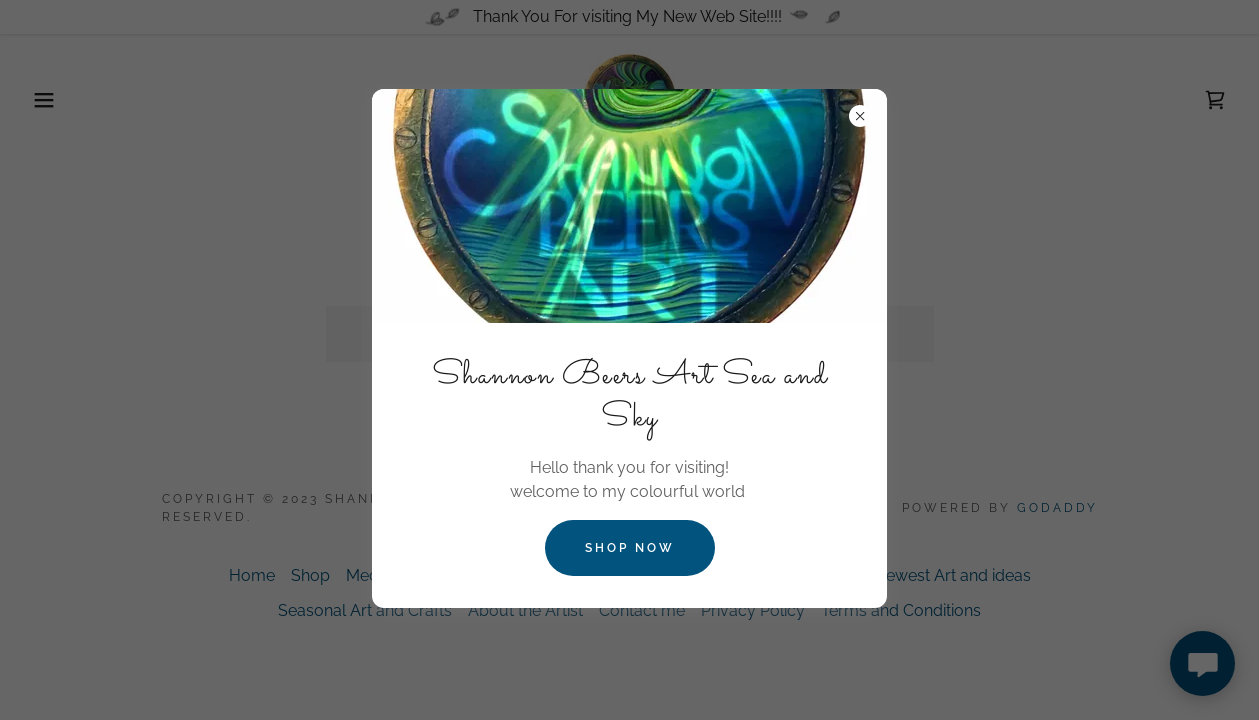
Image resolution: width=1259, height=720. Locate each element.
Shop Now (630, 548)
